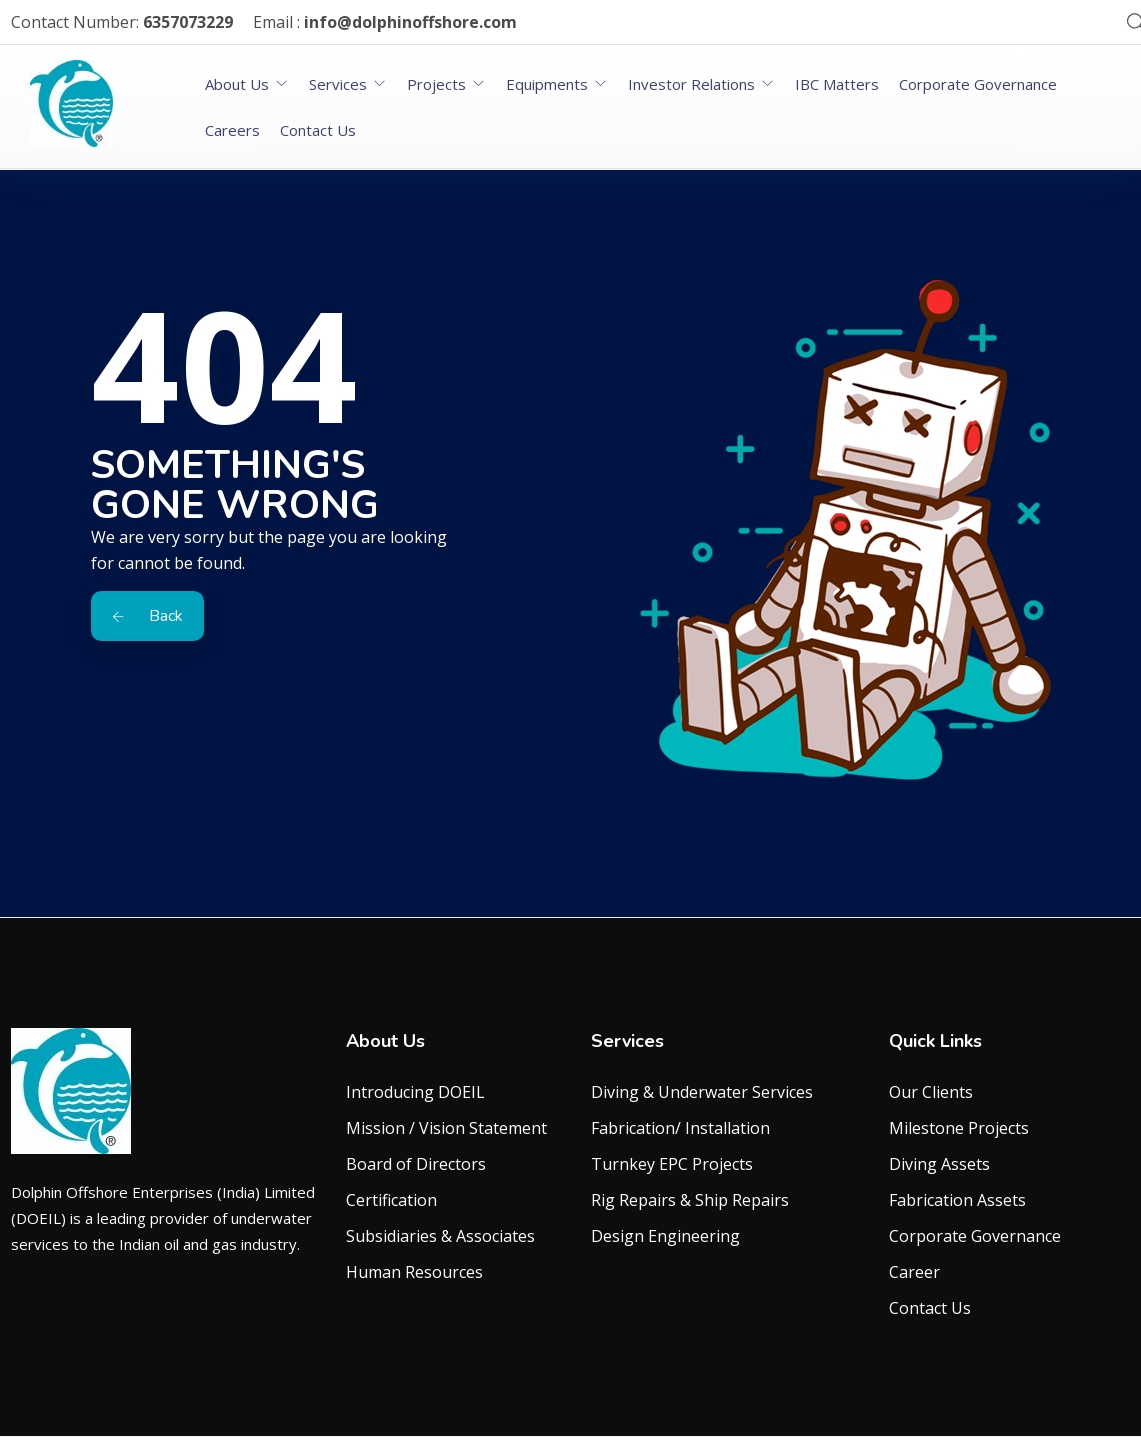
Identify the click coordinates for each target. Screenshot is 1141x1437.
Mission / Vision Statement (446, 1128)
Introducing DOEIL (415, 1092)
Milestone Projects (959, 1128)
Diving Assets (939, 1164)
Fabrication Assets (957, 1200)
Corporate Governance (978, 84)
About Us (237, 84)
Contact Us (318, 130)
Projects (436, 84)
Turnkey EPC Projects (672, 1164)
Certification (391, 1200)
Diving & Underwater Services (702, 1092)
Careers (232, 130)
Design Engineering (665, 1236)
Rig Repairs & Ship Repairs (690, 1200)
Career (914, 1272)
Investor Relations (691, 84)
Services (338, 84)
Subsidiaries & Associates (440, 1236)
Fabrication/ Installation (680, 1128)
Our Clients (931, 1092)
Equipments (547, 84)
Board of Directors (416, 1164)
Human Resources (414, 1272)
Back (147, 616)
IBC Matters (837, 84)
